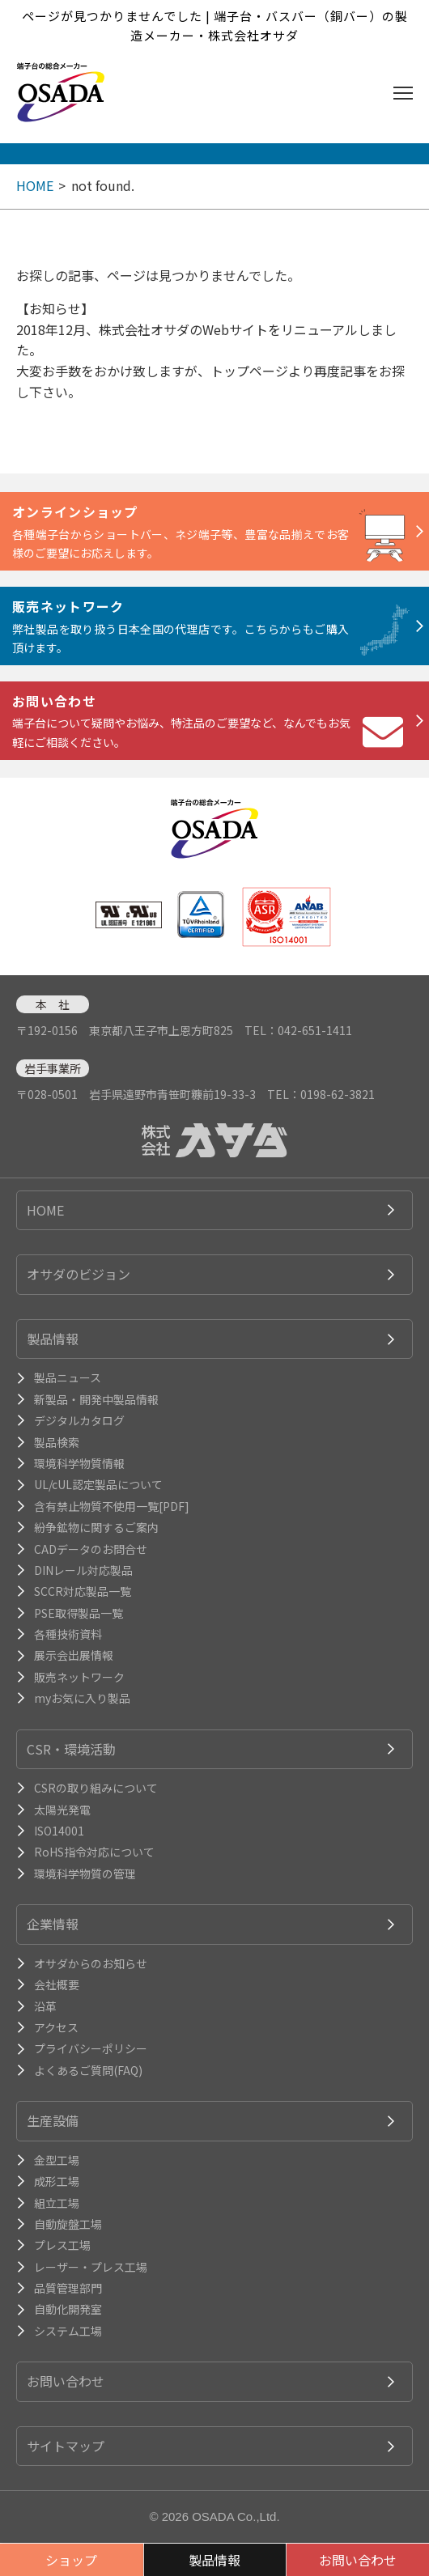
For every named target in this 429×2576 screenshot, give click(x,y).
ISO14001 (59, 1831)
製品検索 (56, 1442)
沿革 (45, 2006)
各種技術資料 (68, 1634)
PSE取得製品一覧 (78, 1613)
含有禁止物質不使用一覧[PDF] (111, 1506)
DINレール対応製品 (83, 1570)
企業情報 (53, 1923)
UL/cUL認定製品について (98, 1484)
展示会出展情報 (73, 1655)
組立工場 (56, 2203)
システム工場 (68, 2331)
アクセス (56, 2027)
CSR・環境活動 (71, 1749)
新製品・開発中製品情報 (96, 1399)
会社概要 (56, 1984)
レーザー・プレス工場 (90, 2267)
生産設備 (53, 2120)
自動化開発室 (68, 2309)
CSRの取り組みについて (96, 1788)
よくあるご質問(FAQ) (88, 2070)
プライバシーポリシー (90, 2048)
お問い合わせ (65, 2381)
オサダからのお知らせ (90, 1963)
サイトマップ (65, 2445)
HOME (34, 185)
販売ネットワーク (79, 1677)
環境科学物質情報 (79, 1463)
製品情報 (53, 1338)
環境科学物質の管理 (85, 1873)
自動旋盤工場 (68, 2224)
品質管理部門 (68, 2288)
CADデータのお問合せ (90, 1549)
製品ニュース (67, 1377)
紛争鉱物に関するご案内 (96, 1527)
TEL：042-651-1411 (298, 1030)
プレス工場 (62, 2245)
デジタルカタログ (79, 1420)
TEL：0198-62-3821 (321, 1094)
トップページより (262, 370)
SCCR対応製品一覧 (82, 1591)
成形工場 (56, 2181)
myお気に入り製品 (82, 1698)
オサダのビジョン (78, 1274)
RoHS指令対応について (94, 1852)
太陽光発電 (62, 1810)
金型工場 (56, 2160)
